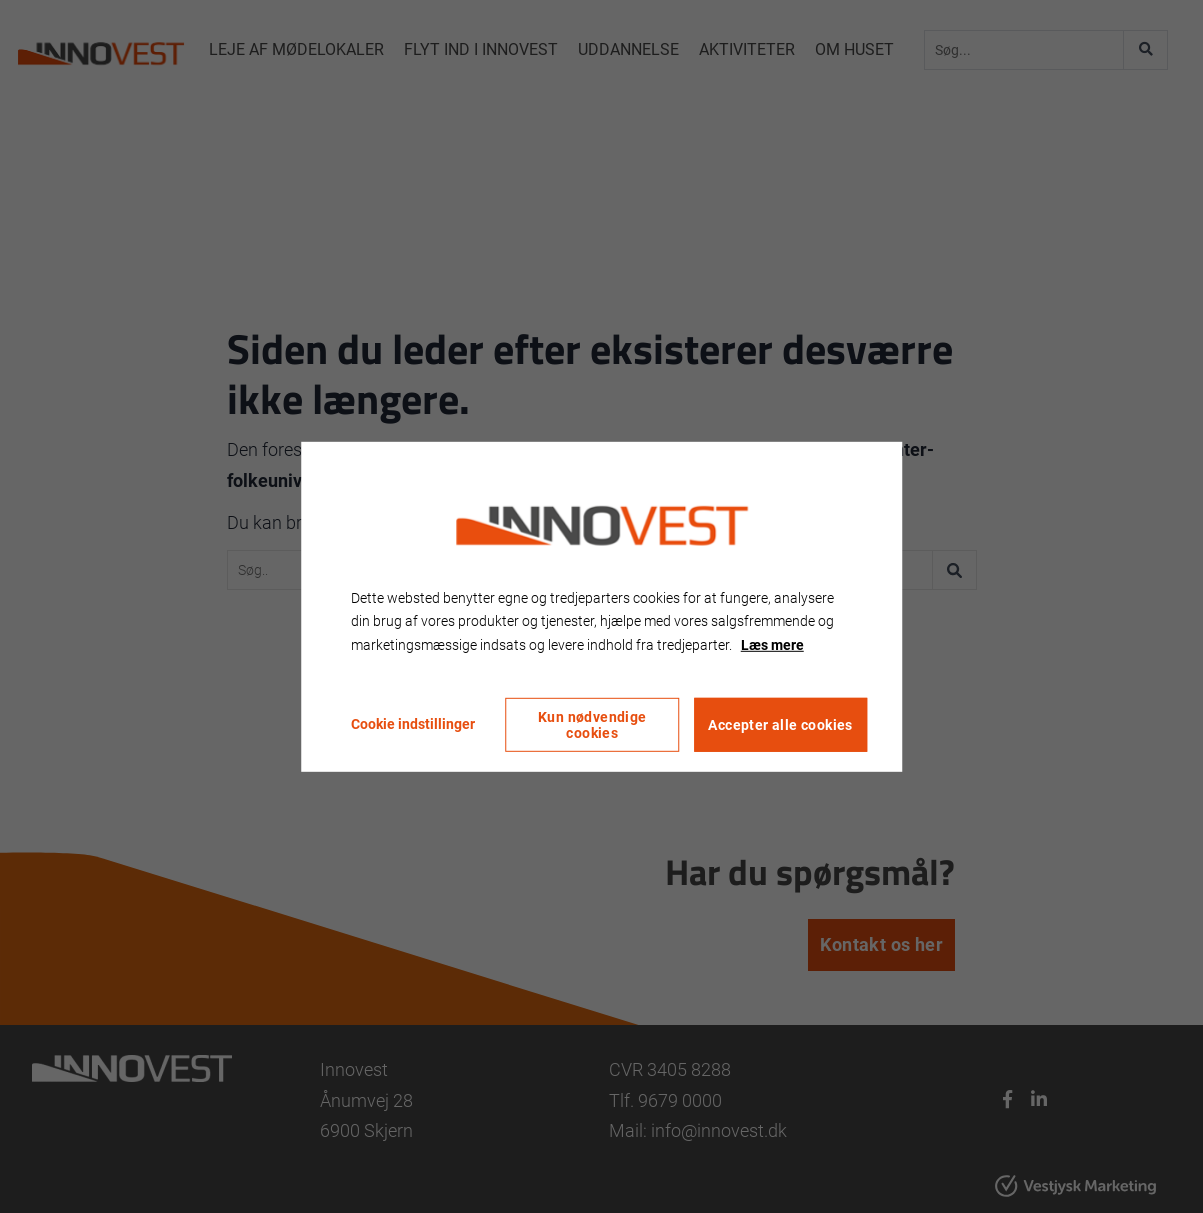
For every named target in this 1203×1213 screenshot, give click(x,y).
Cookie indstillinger (413, 724)
